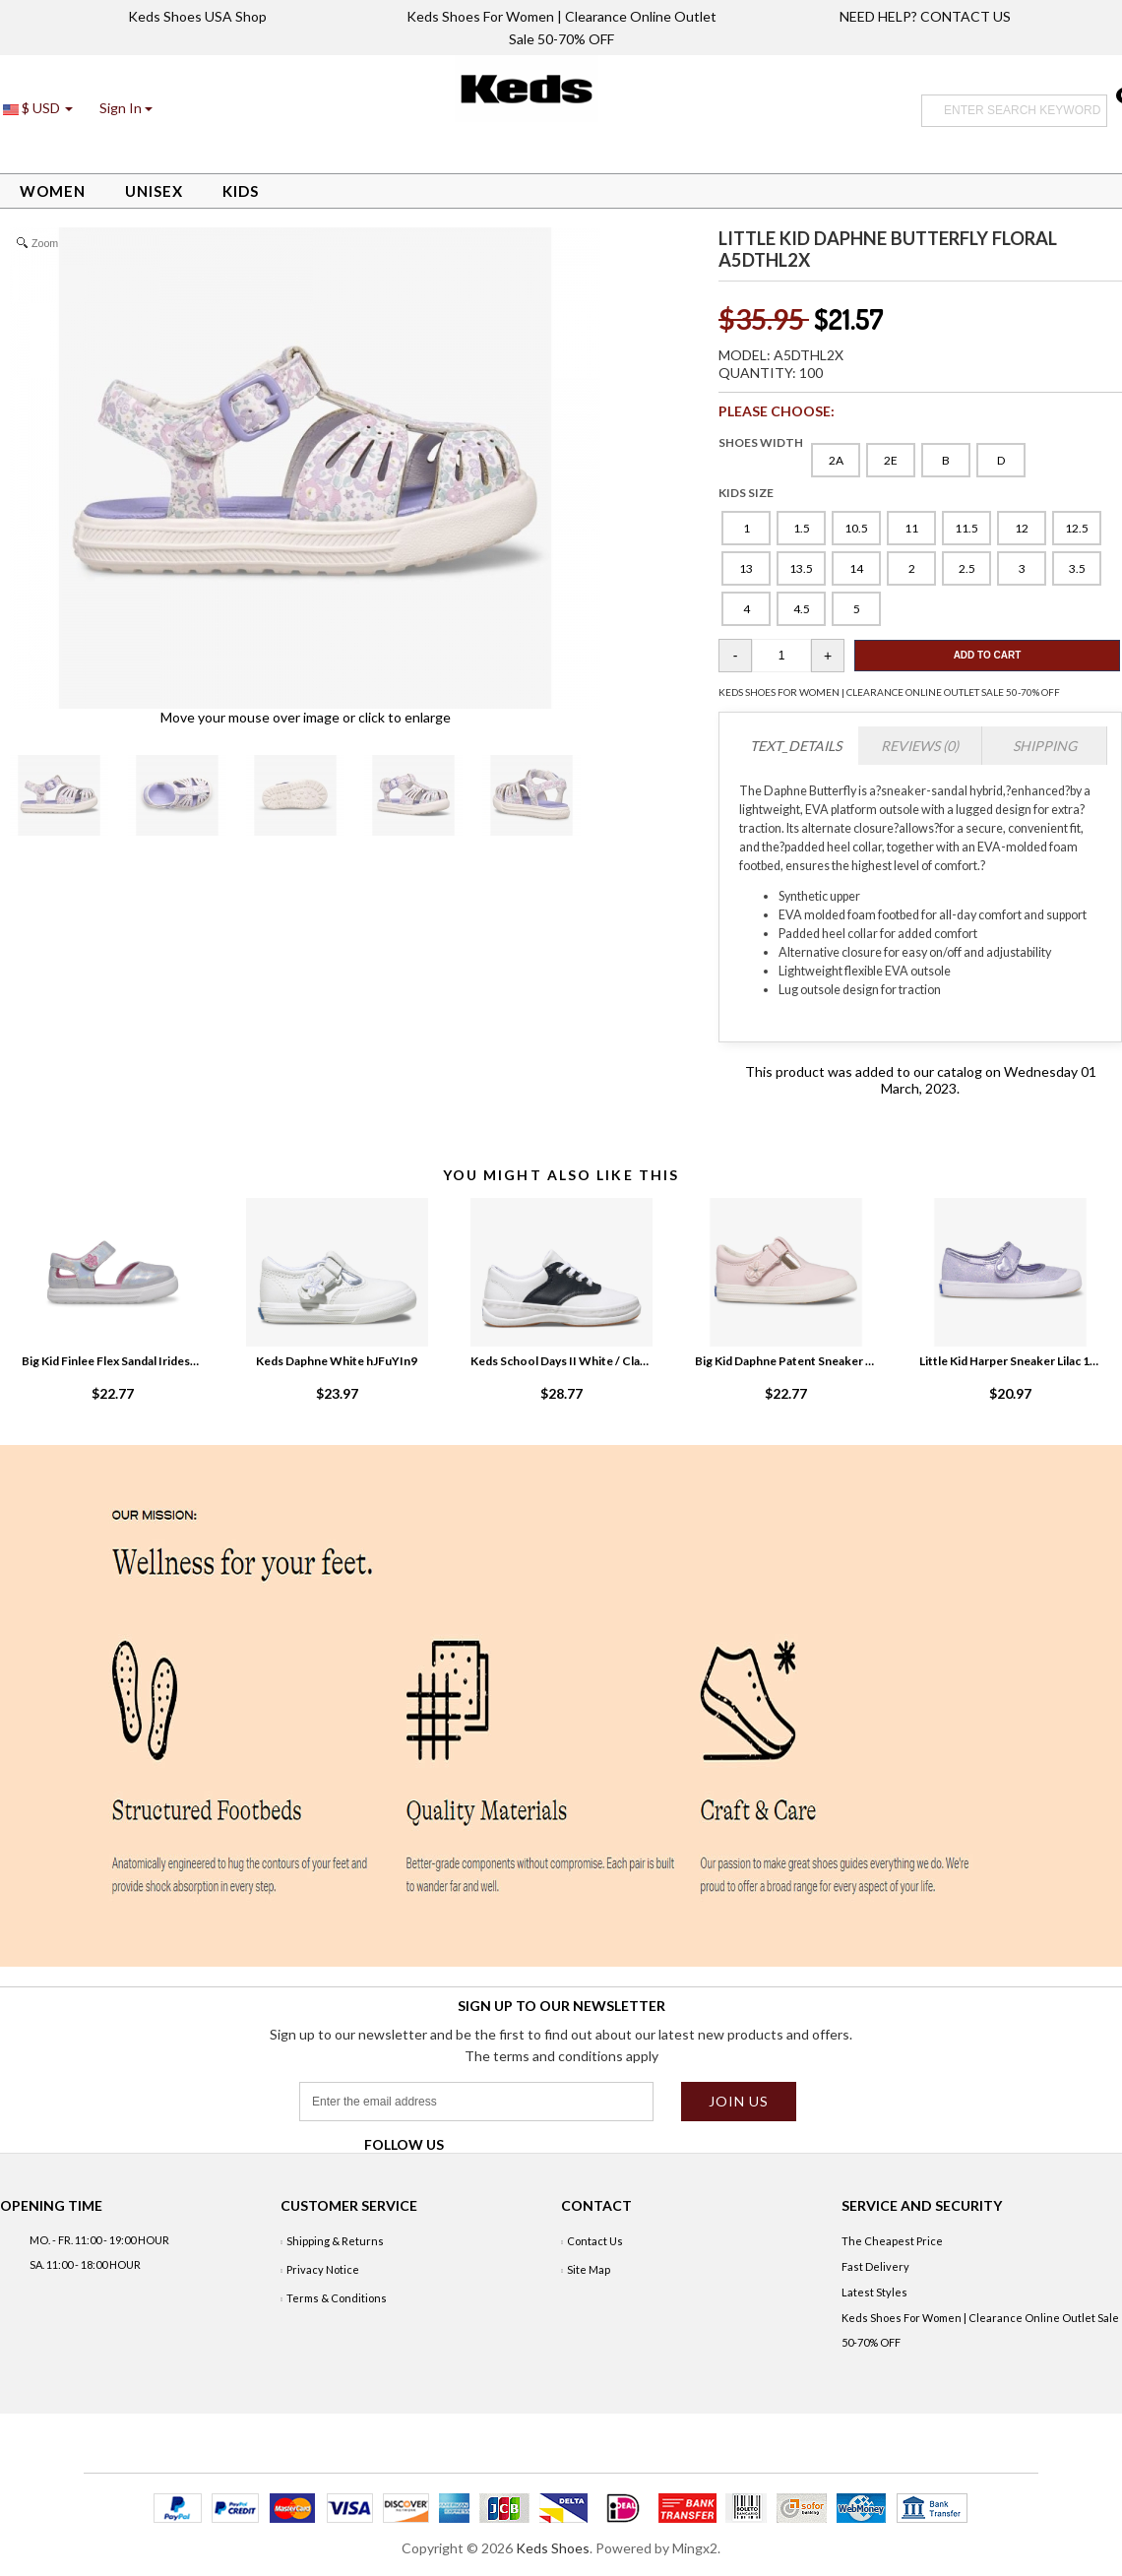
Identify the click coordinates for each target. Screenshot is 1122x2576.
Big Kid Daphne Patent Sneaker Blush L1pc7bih (785, 1360)
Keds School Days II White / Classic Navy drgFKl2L (561, 1360)
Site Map (588, 2269)
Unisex (154, 191)
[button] (126, 107)
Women (53, 191)
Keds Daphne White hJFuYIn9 (336, 1360)
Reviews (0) (920, 745)
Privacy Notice (322, 2269)
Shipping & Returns (335, 2240)
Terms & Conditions (336, 2298)
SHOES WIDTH (760, 442)
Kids (240, 191)
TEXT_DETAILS (796, 745)
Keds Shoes (553, 2548)
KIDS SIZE (746, 492)
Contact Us (595, 2240)
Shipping (1045, 745)
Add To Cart (988, 655)
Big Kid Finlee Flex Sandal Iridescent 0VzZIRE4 (112, 1360)
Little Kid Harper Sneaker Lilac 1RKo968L (1009, 1360)
